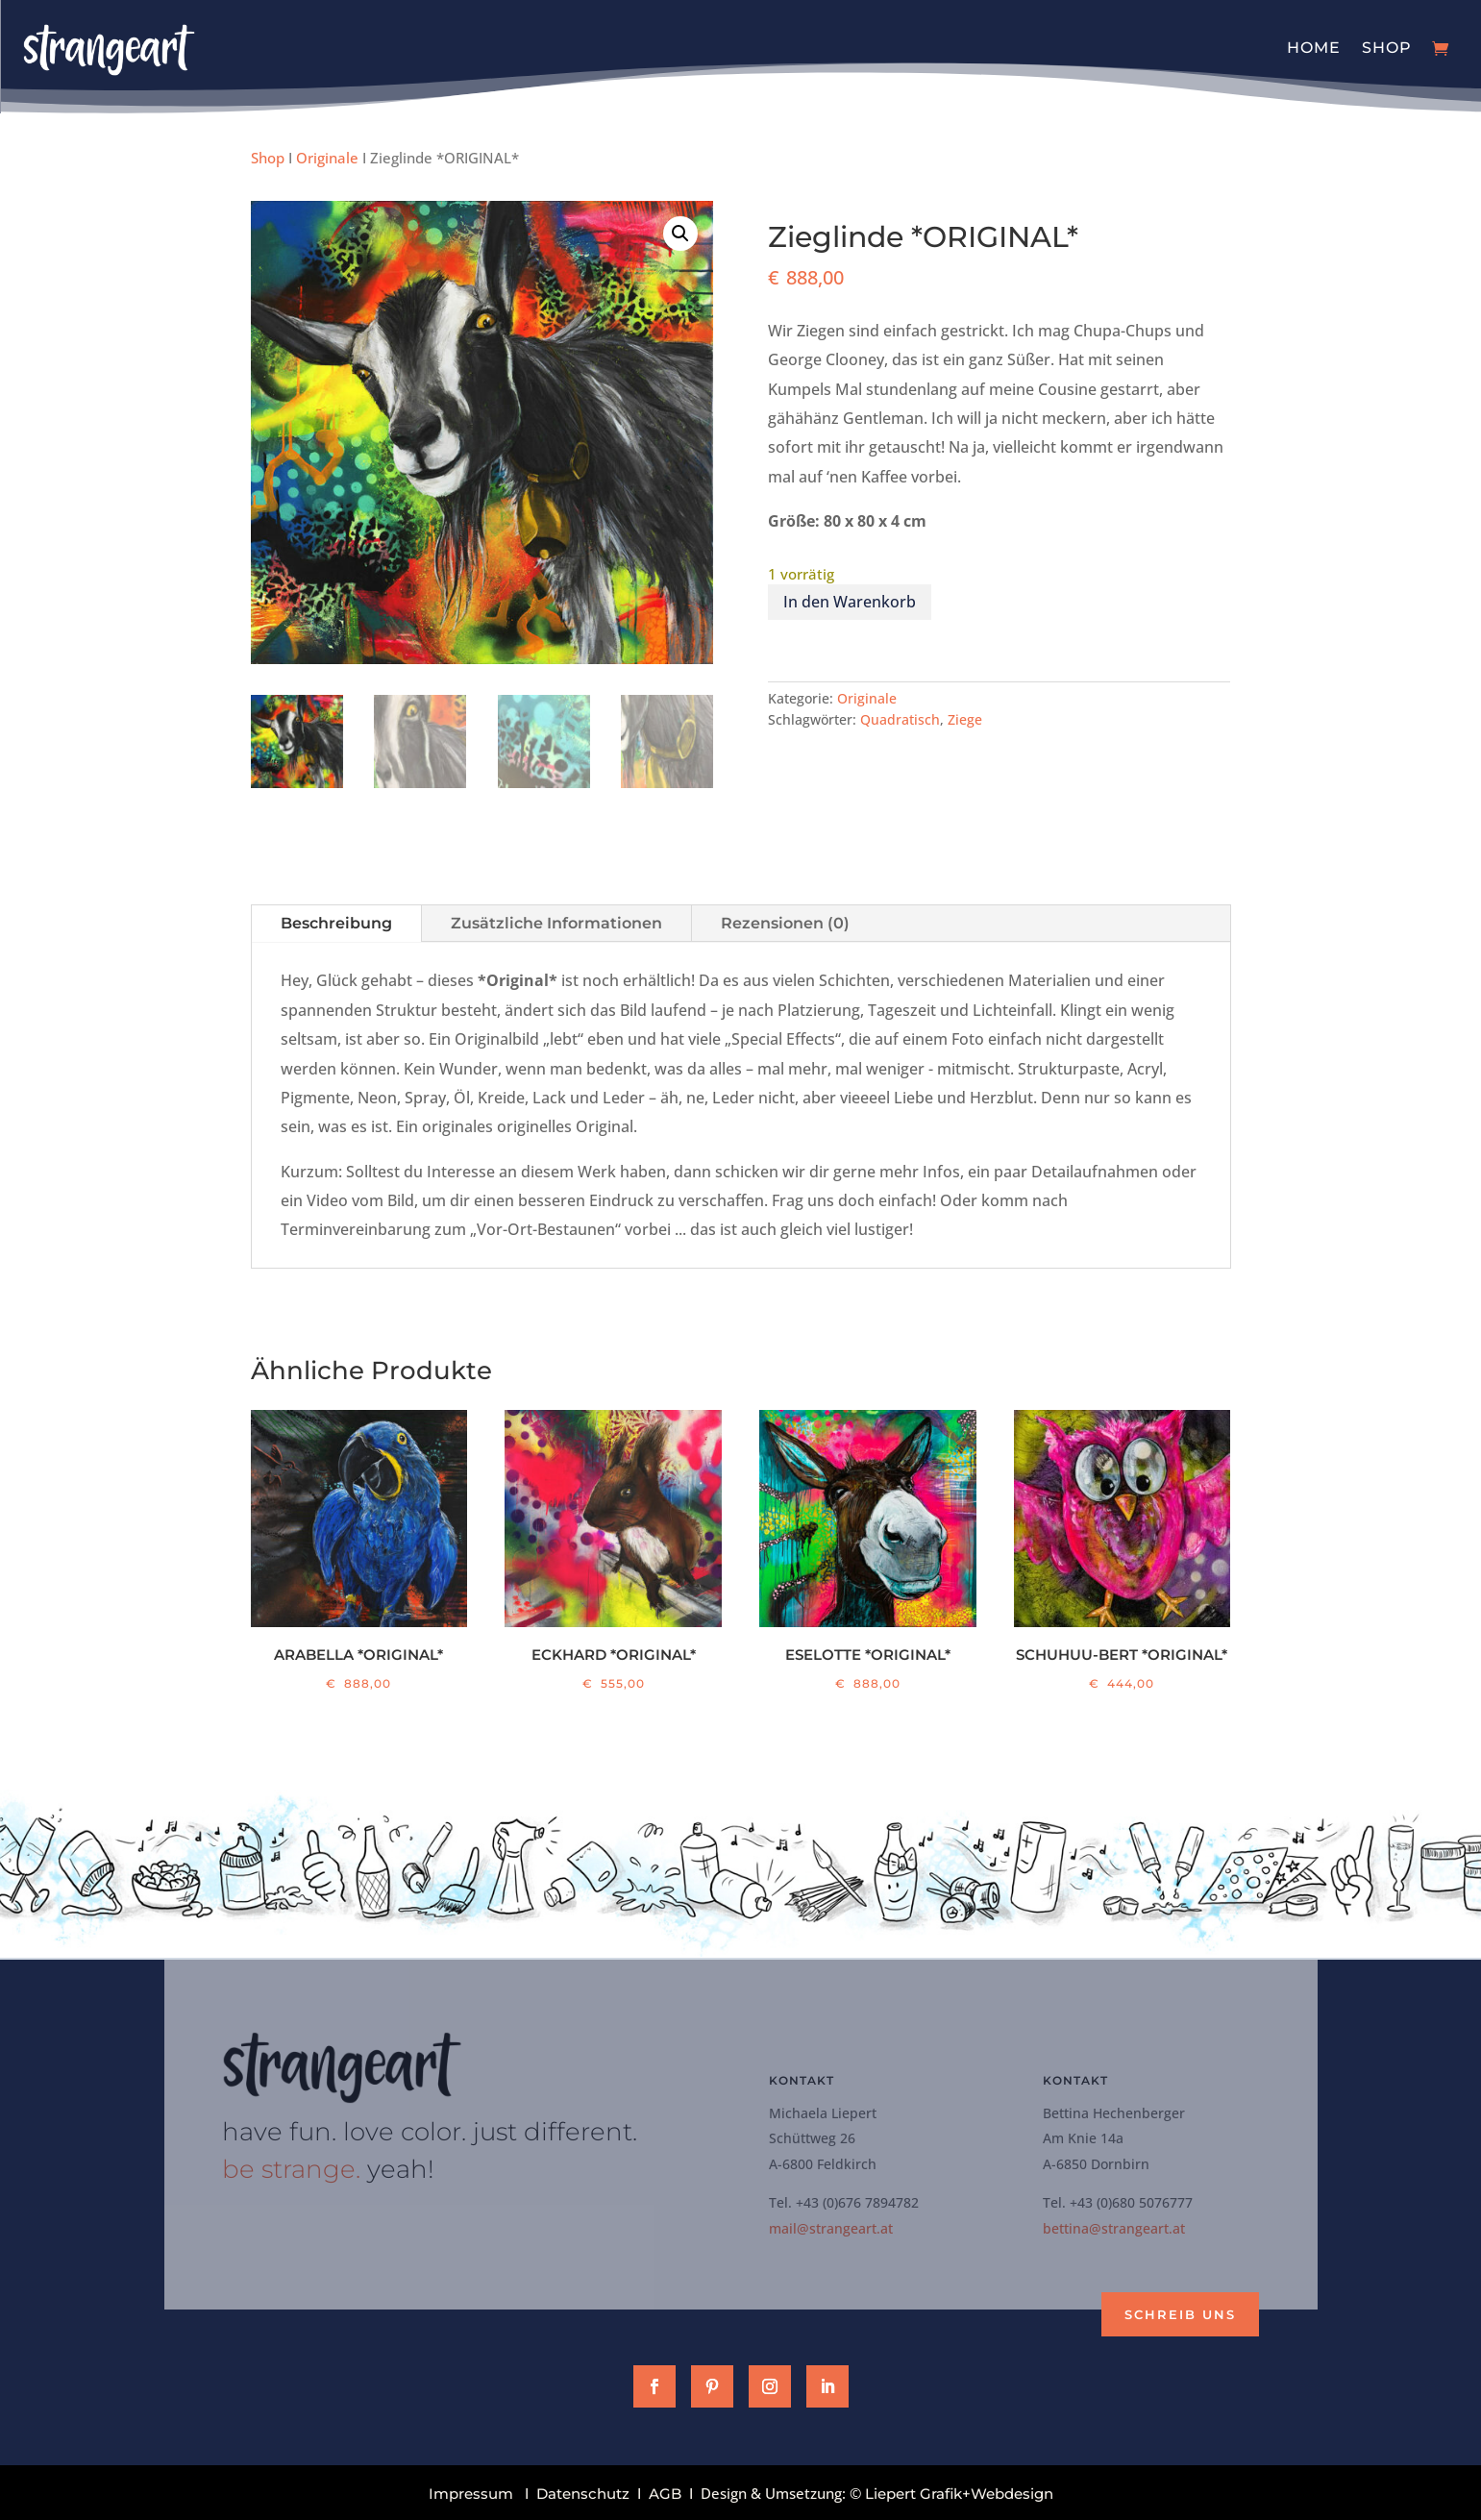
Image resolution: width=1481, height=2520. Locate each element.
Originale (327, 157)
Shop (1387, 47)
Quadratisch (900, 719)
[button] (680, 233)
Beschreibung (336, 923)
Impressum (471, 2493)
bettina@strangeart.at (1114, 2228)
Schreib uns (1180, 2314)
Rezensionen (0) (785, 923)
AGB (665, 2493)
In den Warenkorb (849, 601)
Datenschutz (582, 2493)
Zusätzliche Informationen (556, 923)
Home (1314, 47)
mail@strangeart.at (831, 2228)
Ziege (965, 719)
